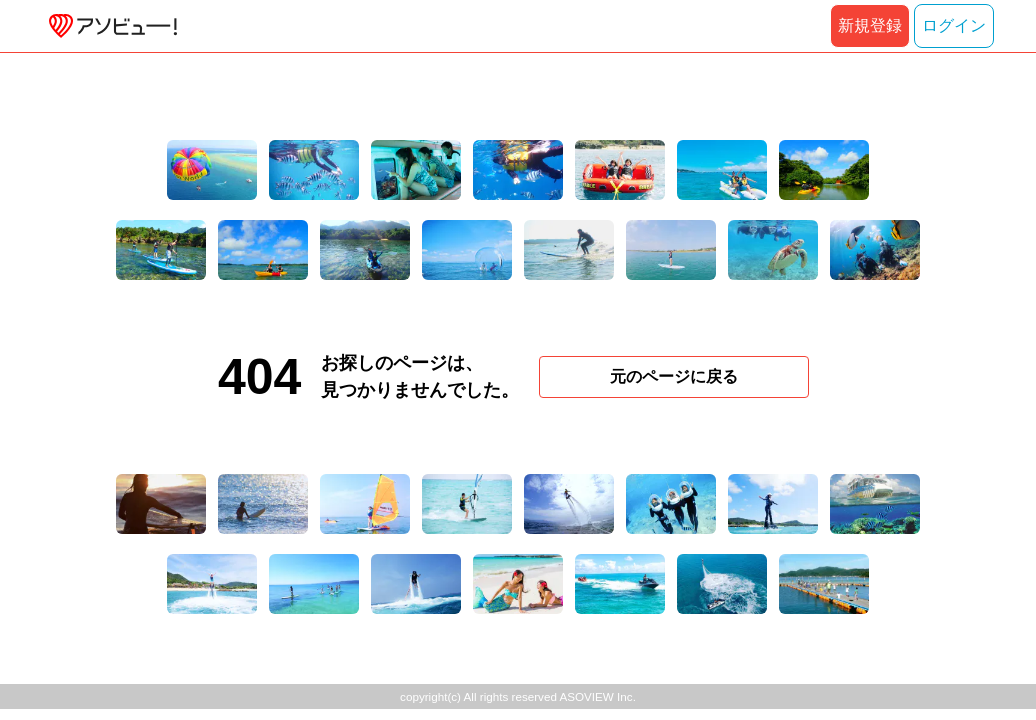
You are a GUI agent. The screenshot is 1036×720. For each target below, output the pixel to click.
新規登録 (870, 25)
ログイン (954, 25)
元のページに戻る (674, 376)
